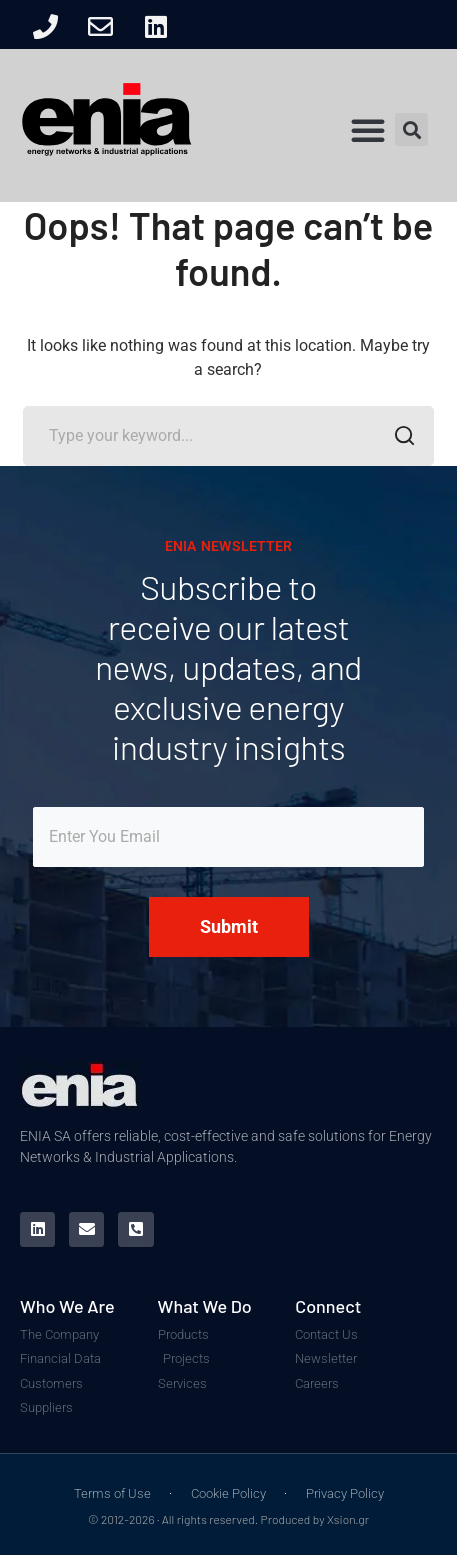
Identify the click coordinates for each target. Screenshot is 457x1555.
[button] (368, 130)
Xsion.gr (348, 1519)
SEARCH (398, 438)
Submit (229, 926)
